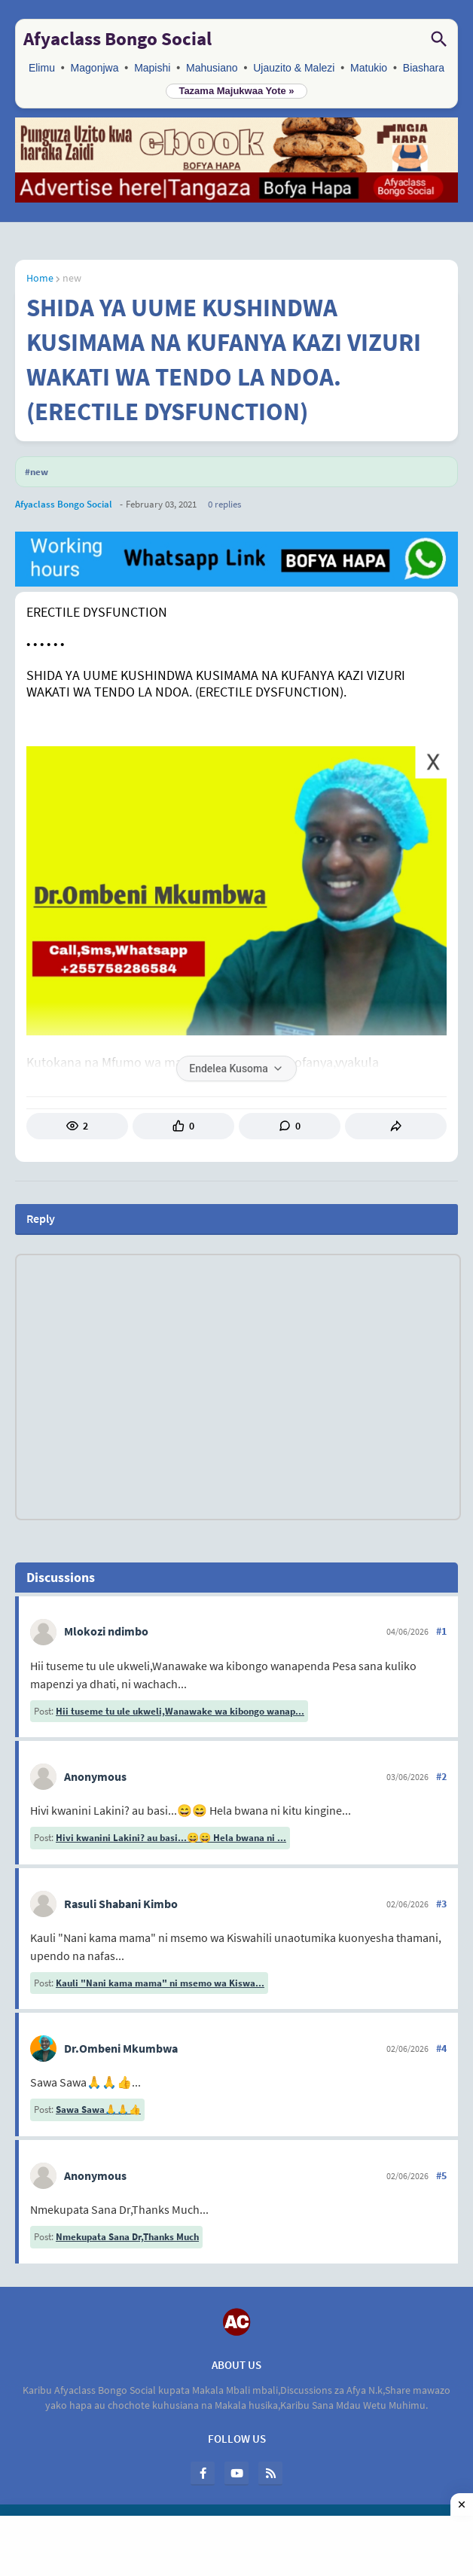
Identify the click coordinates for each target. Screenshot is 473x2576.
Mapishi (152, 68)
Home (39, 278)
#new (36, 471)
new (72, 278)
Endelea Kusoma (236, 1068)
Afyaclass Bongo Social (117, 38)
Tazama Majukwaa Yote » (236, 90)
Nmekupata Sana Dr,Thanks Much (127, 2236)
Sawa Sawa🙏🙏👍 (98, 2109)
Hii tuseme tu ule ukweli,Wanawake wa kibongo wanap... (180, 1711)
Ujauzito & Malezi (293, 68)
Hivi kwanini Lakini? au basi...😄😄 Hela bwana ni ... (171, 1837)
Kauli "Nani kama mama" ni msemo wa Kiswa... (160, 1983)
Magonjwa (95, 68)
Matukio (368, 68)
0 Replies (224, 504)
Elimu (42, 68)
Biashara (423, 68)
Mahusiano (212, 68)
